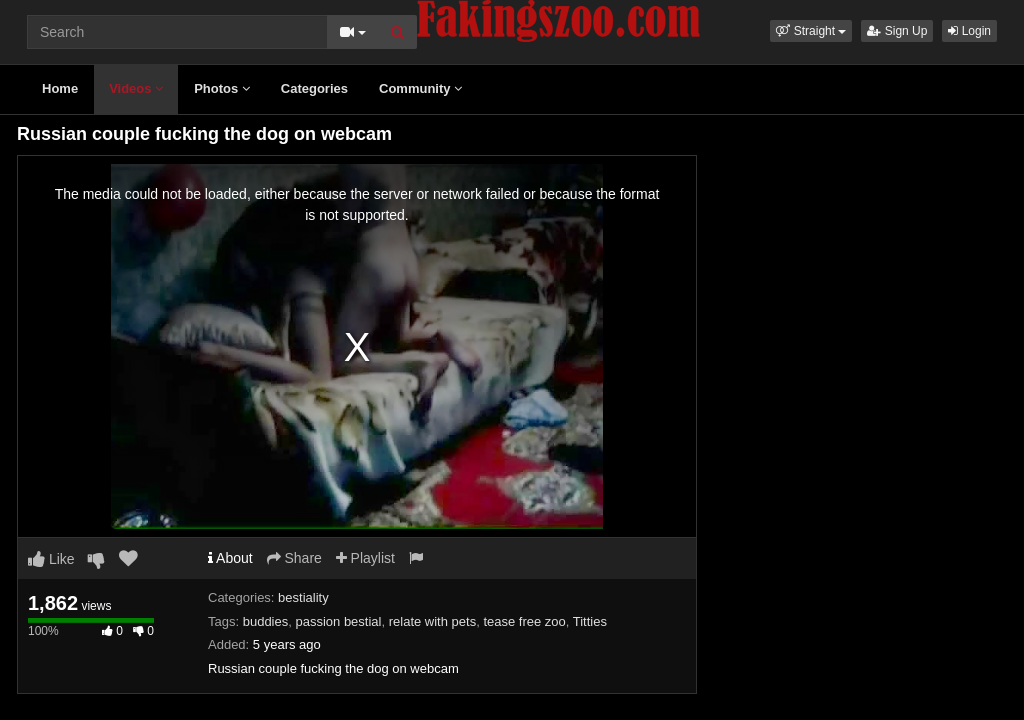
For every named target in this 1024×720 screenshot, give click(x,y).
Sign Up (897, 31)
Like (51, 559)
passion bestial (338, 621)
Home (60, 88)
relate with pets (432, 621)
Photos (222, 88)
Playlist (365, 558)
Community (420, 88)
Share (294, 558)
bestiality (303, 597)
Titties (590, 621)
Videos (136, 88)
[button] (811, 31)
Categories (314, 88)
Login (969, 31)
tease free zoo (524, 621)
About (230, 558)
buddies (266, 621)
